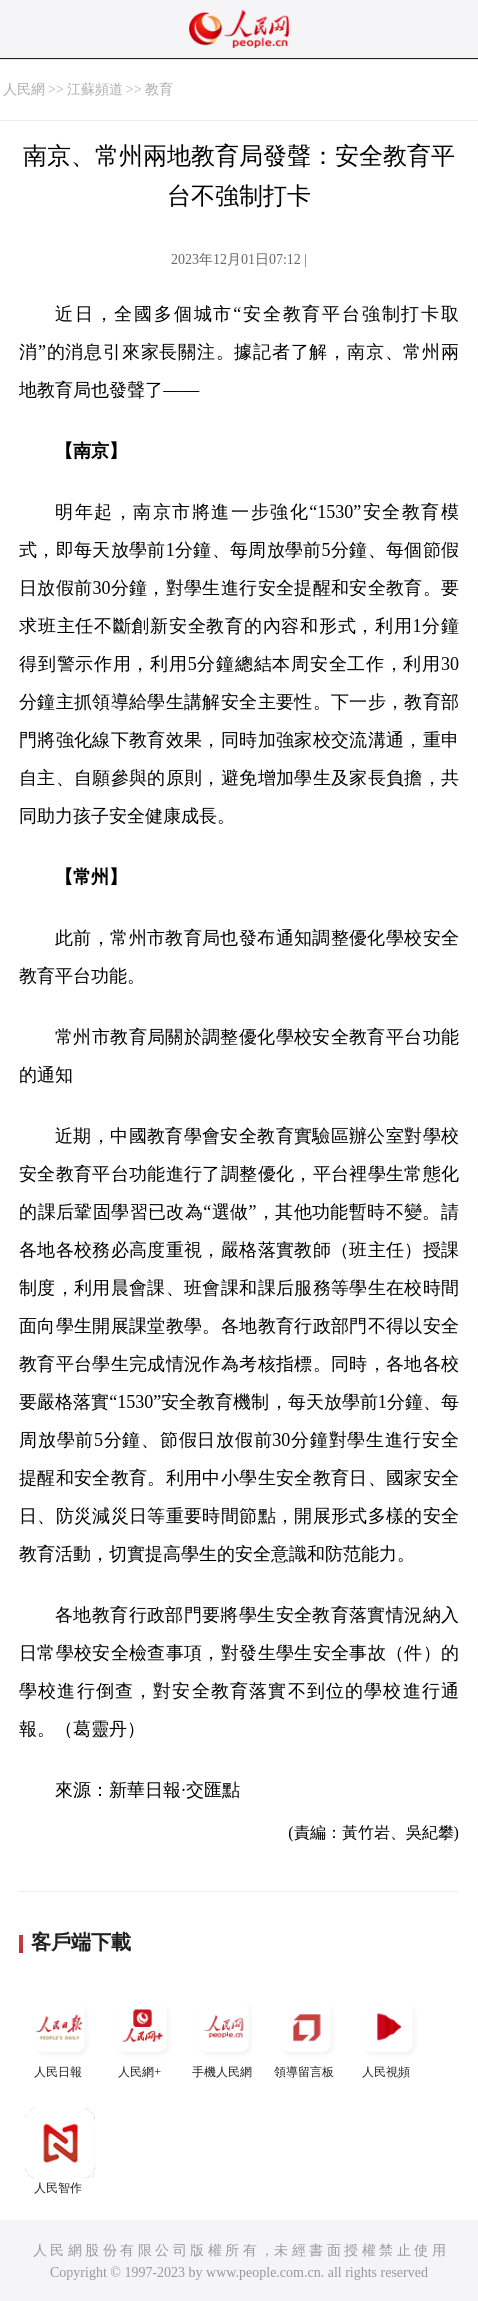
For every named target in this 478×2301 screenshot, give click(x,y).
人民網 (24, 89)
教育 (159, 89)
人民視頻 (388, 2035)
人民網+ (142, 2035)
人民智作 (60, 2151)
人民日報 (60, 2035)
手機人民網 (224, 2035)
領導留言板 (306, 2035)
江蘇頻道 (95, 89)
